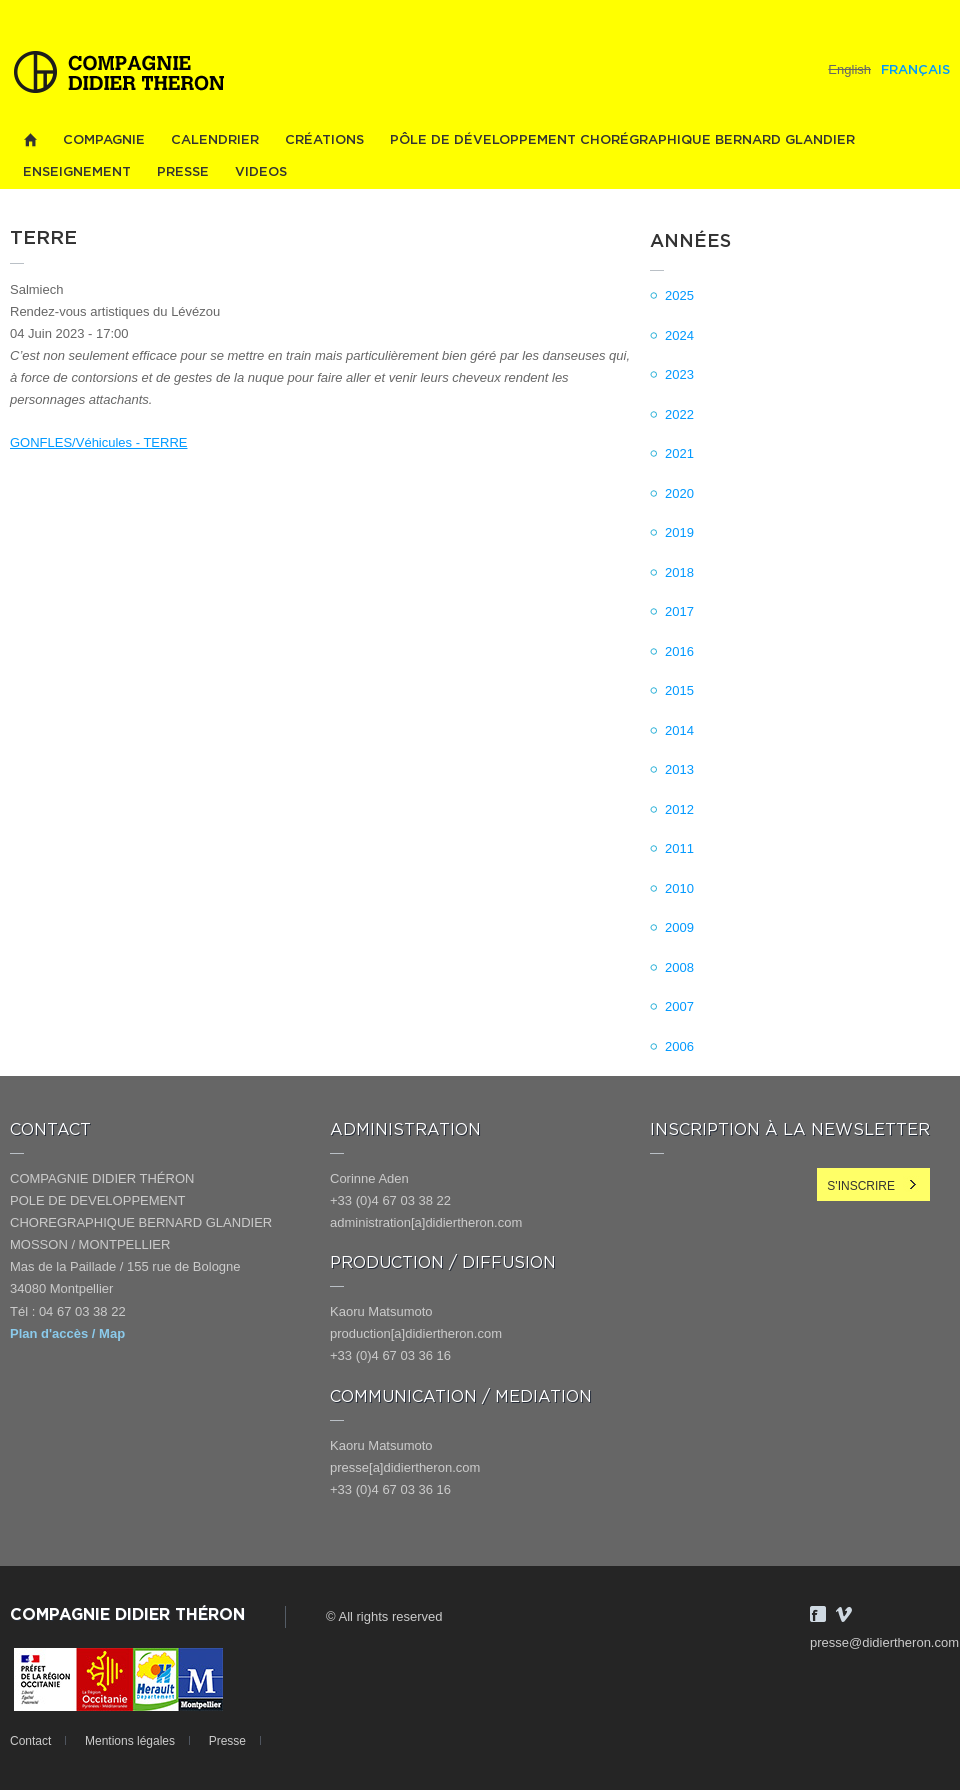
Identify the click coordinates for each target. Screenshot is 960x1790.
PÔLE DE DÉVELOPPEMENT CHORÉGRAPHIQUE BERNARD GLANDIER (622, 140)
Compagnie (104, 140)
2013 (679, 769)
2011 (679, 848)
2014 (679, 730)
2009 (679, 927)
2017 (679, 611)
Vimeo (844, 1614)
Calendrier (215, 140)
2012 (679, 809)
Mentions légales (130, 1741)
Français (915, 70)
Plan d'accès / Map (67, 1333)
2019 (679, 532)
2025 (679, 295)
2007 (679, 1006)
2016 (679, 651)
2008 (679, 967)
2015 (679, 690)
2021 (679, 453)
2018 (679, 572)
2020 (679, 493)
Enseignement (77, 172)
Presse (183, 172)
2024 (679, 335)
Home (30, 140)
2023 (679, 374)
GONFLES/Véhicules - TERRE (98, 442)
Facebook (818, 1614)
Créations (324, 140)
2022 (679, 414)
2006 (679, 1046)
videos (261, 172)
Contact (30, 1741)
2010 (679, 888)
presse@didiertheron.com (884, 1642)
